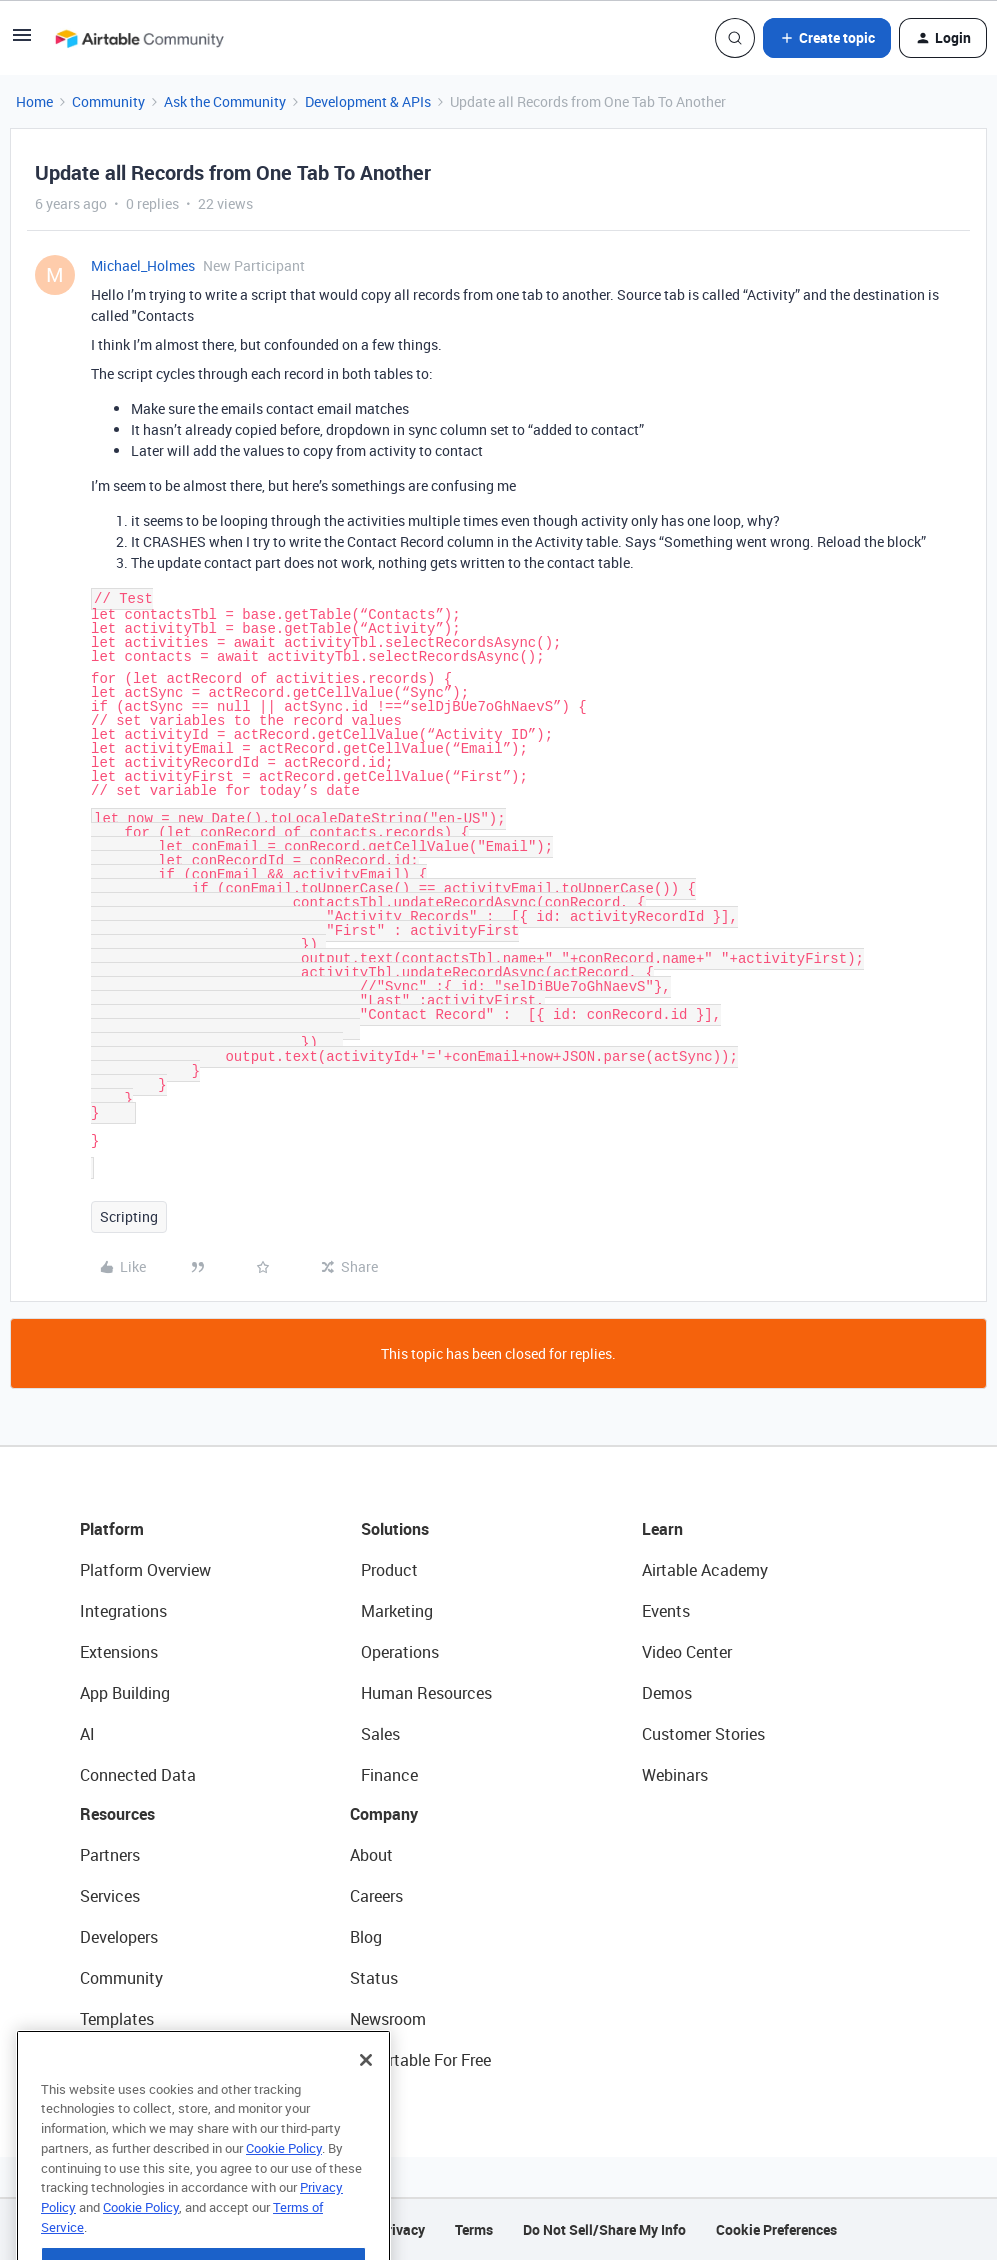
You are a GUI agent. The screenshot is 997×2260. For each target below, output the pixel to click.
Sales (380, 1734)
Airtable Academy (705, 1570)
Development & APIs (368, 101)
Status (374, 1978)
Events (666, 1611)
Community (108, 101)
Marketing (397, 1611)
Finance (389, 1775)
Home (34, 101)
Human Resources (426, 1693)
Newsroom (388, 2019)
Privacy (401, 2229)
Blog (366, 1937)
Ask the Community (225, 101)
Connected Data (138, 1775)
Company (384, 1814)
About (371, 1855)
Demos (667, 1693)
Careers (376, 1896)
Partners (110, 1855)
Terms (474, 2229)
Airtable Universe (140, 2060)
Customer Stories (703, 1734)
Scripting (129, 1216)
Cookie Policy (284, 2201)
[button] (22, 41)
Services (110, 1896)
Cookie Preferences (776, 2229)
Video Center (687, 1652)
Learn (662, 1529)
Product (389, 1570)
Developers (119, 1937)
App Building (125, 1693)
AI (87, 1734)
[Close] (366, 2113)
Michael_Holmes (143, 265)
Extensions (119, 1652)
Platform (112, 1529)
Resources (117, 1814)
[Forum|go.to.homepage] (139, 38)
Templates (117, 2019)
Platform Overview (145, 1570)
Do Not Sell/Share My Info (604, 2229)
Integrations (123, 1611)
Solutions (395, 1529)
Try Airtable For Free (420, 2060)
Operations (400, 1652)
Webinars (675, 1775)
